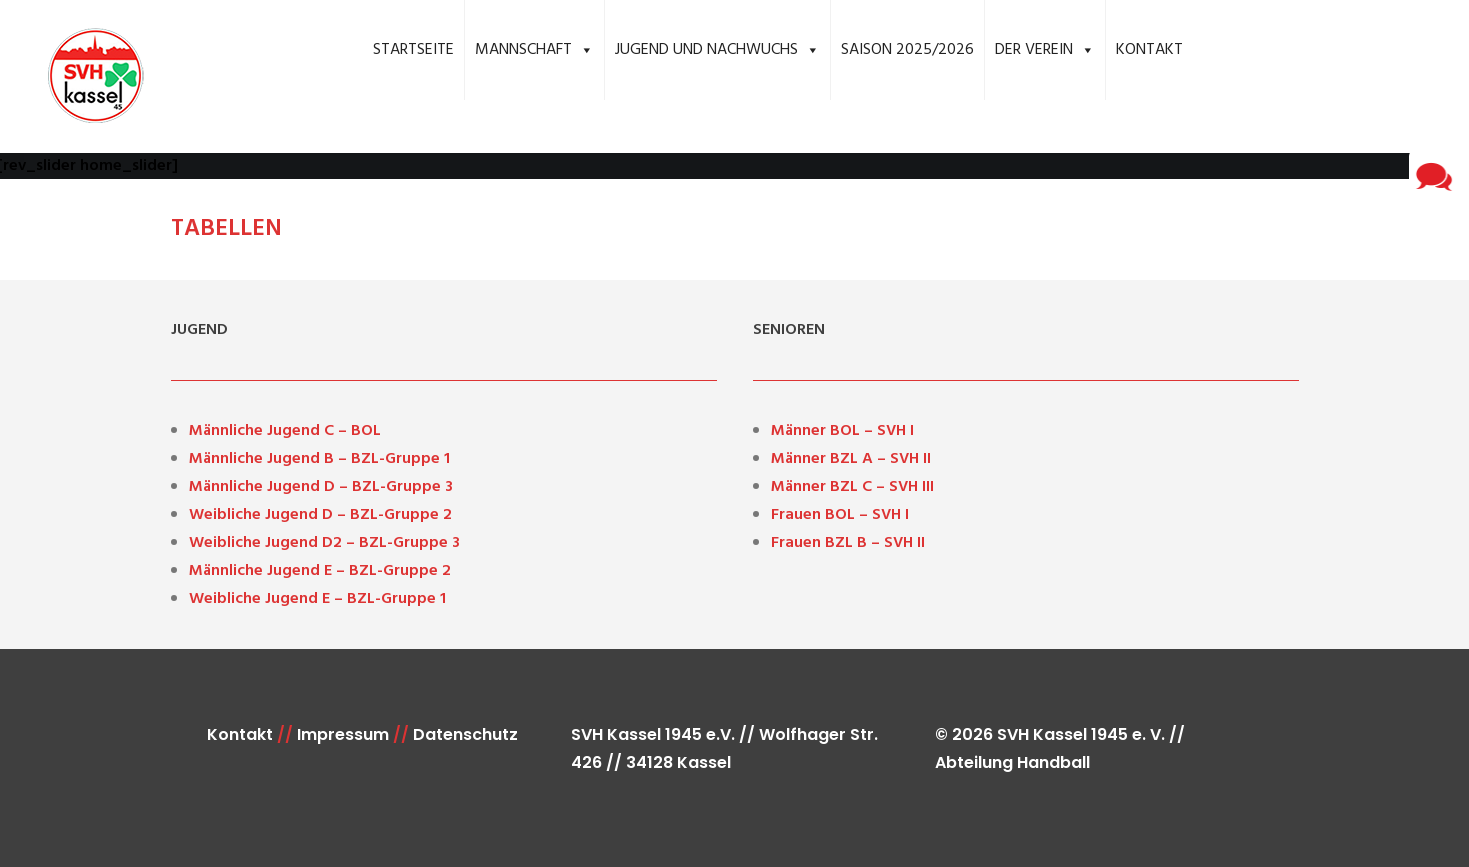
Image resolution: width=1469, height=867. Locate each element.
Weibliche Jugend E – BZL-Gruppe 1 (317, 599)
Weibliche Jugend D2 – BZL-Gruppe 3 (324, 543)
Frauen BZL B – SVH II (848, 543)
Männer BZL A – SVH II (851, 459)
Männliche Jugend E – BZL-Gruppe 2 (320, 571)
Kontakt (1149, 50)
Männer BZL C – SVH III (852, 487)
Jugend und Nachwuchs (717, 50)
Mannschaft (534, 50)
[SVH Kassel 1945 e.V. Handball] (83, 76)
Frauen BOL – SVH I (840, 515)
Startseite (413, 50)
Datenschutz (465, 734)
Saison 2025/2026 (907, 50)
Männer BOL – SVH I (842, 431)
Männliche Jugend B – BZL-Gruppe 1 (319, 459)
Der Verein (1045, 50)
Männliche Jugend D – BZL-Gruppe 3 (321, 487)
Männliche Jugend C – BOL (285, 431)
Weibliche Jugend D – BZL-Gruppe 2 (320, 515)
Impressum (343, 734)
